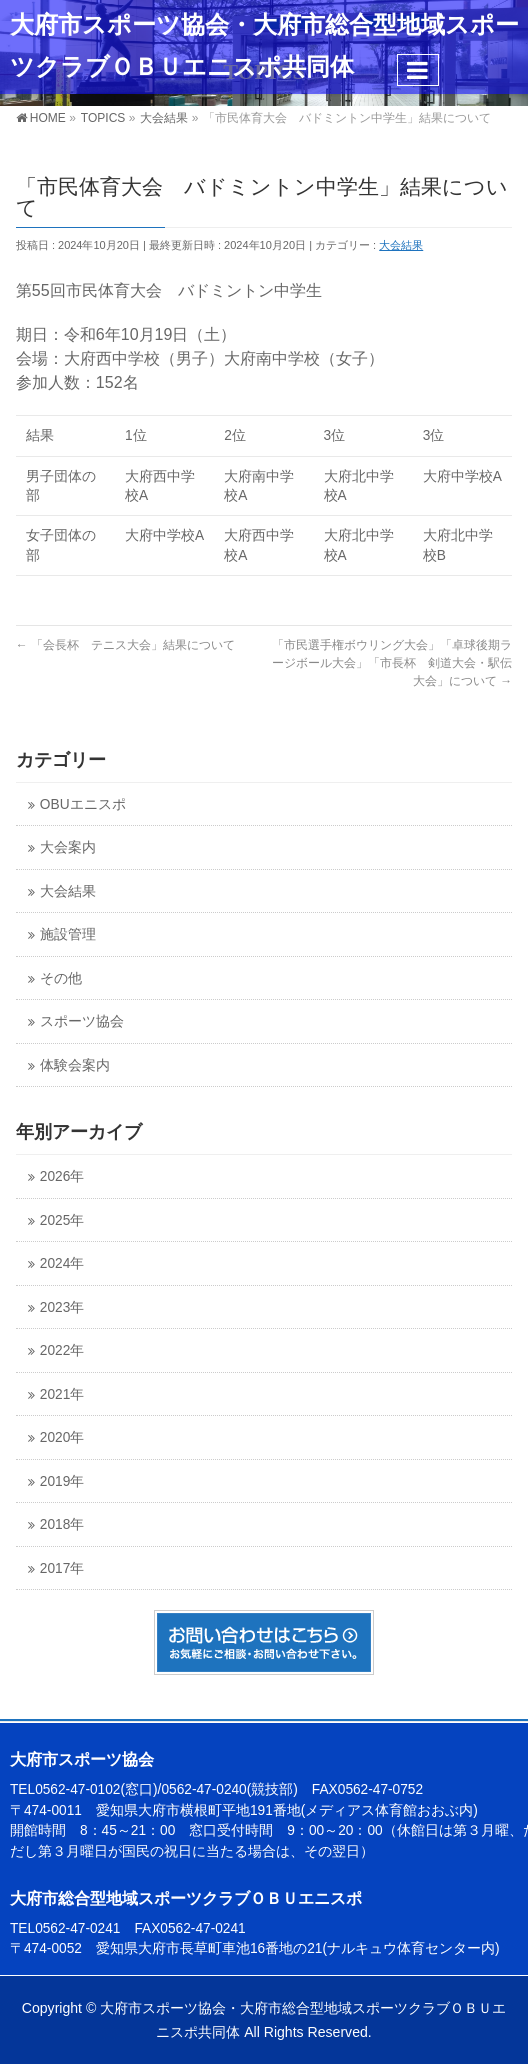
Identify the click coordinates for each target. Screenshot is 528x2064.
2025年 (62, 1220)
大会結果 (401, 245)
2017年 (62, 1568)
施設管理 (68, 934)
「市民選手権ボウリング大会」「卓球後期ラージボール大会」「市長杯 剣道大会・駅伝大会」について (392, 663)
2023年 (62, 1307)
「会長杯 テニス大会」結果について (125, 645)
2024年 (62, 1263)
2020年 (62, 1437)
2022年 (62, 1350)
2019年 (62, 1481)
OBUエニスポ (83, 804)
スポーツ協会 (82, 1021)
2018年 (62, 1524)
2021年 (62, 1394)
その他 (61, 978)
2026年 (62, 1176)
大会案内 (68, 847)
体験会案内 (75, 1065)
